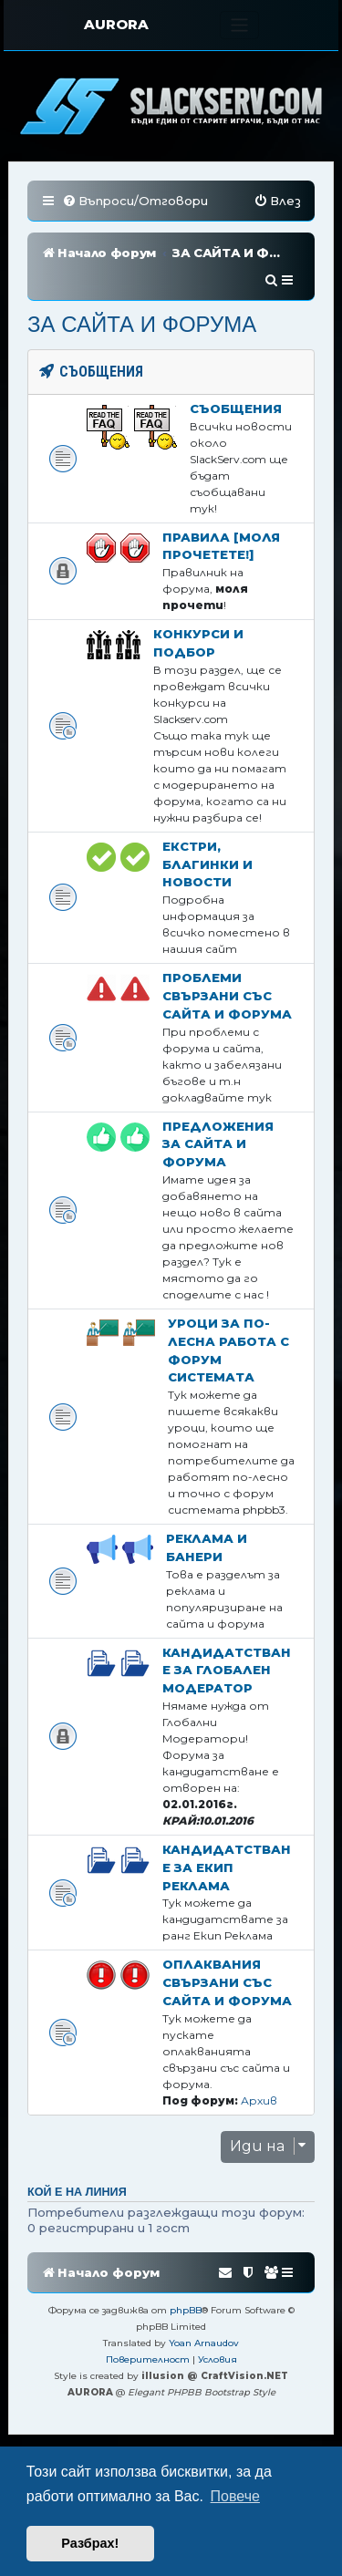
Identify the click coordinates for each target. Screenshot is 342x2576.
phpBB (186, 2310)
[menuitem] (135, 201)
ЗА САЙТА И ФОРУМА (141, 324)
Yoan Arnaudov (204, 2343)
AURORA (116, 24)
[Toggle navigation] (239, 25)
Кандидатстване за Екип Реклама (226, 1867)
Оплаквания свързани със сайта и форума (227, 1982)
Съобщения (236, 408)
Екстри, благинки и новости (207, 864)
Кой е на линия (77, 2192)
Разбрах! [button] (90, 2543)
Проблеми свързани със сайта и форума (227, 995)
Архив (259, 2100)
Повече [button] (235, 2496)
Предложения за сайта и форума (218, 1144)
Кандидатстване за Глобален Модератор (226, 1670)
